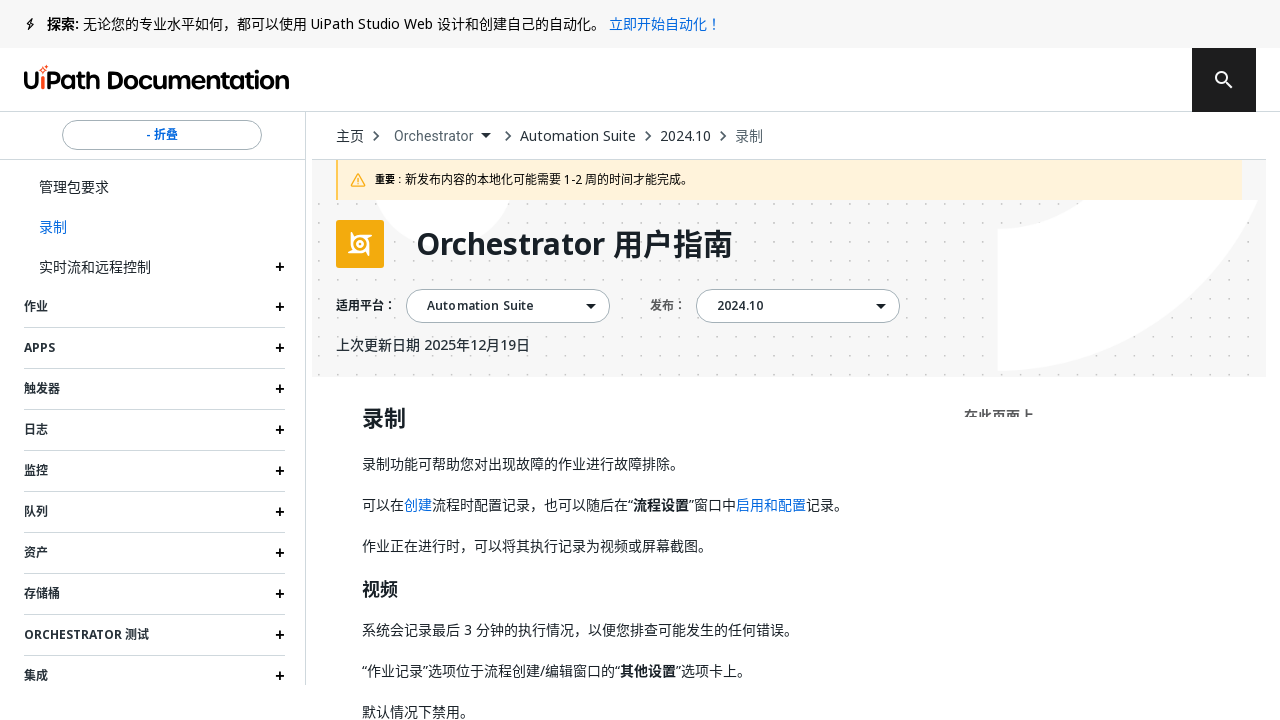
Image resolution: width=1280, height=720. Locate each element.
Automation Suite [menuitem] (480, 306)
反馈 (815, 80)
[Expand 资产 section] (280, 553)
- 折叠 (162, 135)
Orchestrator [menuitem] (434, 136)
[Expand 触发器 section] (280, 389)
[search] (1224, 80)
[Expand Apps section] (280, 348)
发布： (668, 305)
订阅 (938, 80)
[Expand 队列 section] (280, 512)
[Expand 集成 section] (280, 676)
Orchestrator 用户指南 (574, 244)
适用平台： (366, 306)
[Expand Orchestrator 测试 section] (280, 635)
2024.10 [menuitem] (740, 306)
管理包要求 (74, 186)
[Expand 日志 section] (280, 430)
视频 (380, 590)
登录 (1053, 80)
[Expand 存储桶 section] (280, 594)
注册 (1133, 80)
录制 (749, 136)
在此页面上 (999, 415)
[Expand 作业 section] (280, 307)
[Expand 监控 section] (280, 471)
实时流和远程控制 (95, 266)
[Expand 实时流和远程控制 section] (280, 267)
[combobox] (442, 136)
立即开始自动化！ (665, 23)
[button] (154, 227)
